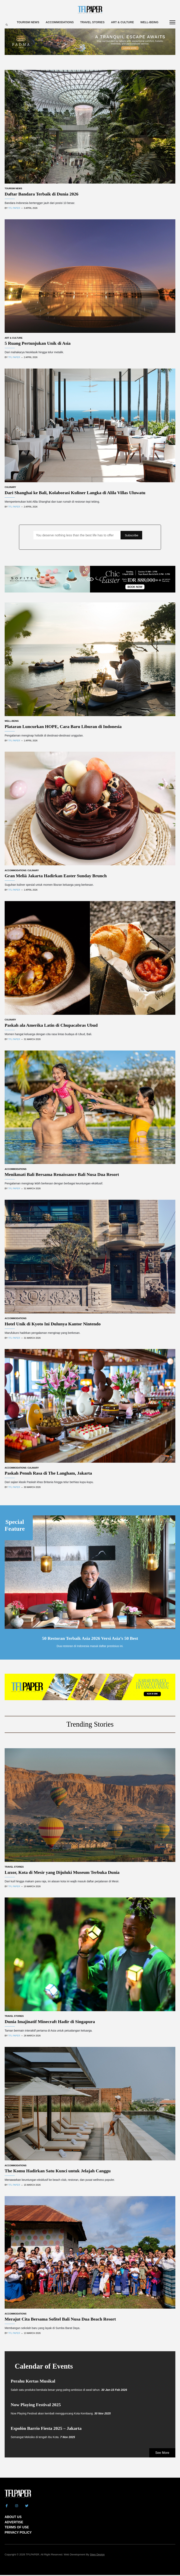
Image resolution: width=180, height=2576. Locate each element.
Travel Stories (97, 22)
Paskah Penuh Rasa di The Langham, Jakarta (48, 1474)
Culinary (10, 488)
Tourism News (29, 22)
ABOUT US (13, 2518)
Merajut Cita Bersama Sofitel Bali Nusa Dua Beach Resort (60, 2320)
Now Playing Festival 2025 (36, 2405)
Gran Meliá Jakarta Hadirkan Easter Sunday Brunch (56, 876)
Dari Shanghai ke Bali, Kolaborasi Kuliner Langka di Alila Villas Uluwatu (75, 493)
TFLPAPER (32, 2555)
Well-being (158, 22)
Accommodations (62, 22)
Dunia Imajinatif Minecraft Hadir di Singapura (50, 2022)
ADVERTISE (14, 2523)
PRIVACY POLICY (18, 2533)
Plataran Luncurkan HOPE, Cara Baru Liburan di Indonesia (63, 727)
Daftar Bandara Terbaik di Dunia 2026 (41, 195)
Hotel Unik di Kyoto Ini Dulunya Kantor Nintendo (53, 1324)
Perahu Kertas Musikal (33, 2382)
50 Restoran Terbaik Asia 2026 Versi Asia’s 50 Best (90, 1639)
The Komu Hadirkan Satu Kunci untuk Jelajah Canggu (58, 2171)
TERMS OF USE (17, 2528)
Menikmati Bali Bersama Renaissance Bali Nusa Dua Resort (62, 1175)
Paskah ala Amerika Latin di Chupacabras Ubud (51, 1026)
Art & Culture (129, 22)
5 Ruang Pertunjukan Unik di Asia (38, 344)
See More (162, 2453)
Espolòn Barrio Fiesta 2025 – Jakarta (46, 2429)
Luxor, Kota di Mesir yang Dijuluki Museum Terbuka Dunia (62, 1873)
